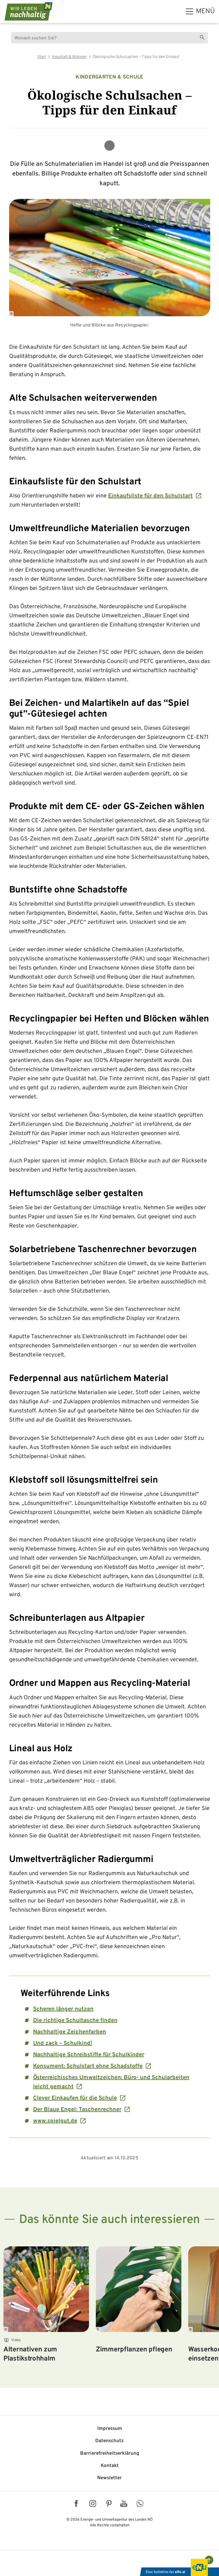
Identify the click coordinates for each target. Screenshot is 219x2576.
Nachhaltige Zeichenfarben (69, 2032)
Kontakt (110, 2466)
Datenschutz (109, 2441)
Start (41, 57)
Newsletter (109, 2478)
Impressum (109, 2429)
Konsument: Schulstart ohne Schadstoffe (88, 2066)
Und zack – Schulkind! (62, 2043)
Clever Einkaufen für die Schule (75, 2098)
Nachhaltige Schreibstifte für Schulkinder (88, 2055)
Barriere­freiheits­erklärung (109, 2453)
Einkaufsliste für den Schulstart (150, 496)
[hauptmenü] (200, 11)
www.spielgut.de (55, 2121)
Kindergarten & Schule (109, 77)
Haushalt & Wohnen (69, 57)
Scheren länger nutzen (63, 2009)
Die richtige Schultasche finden (75, 2020)
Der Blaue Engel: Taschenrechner (77, 2109)
